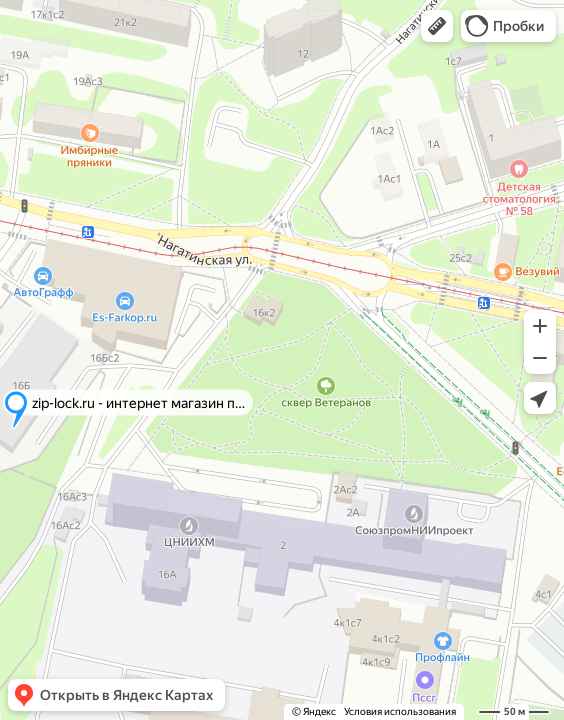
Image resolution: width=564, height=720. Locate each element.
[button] (437, 26)
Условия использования (400, 711)
